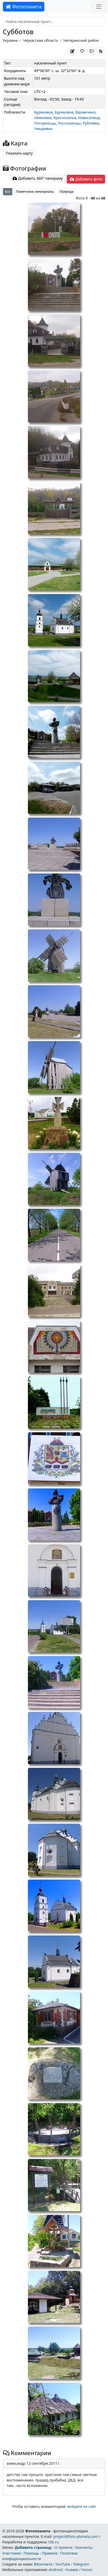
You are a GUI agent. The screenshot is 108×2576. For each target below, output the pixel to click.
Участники (11, 2553)
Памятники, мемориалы (35, 191)
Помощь (31, 2553)
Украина (10, 40)
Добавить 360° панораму (38, 178)
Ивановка (42, 117)
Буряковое (43, 112)
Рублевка (91, 123)
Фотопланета (23, 6)
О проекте (64, 2547)
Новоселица (89, 117)
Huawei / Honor (78, 2569)
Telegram (81, 2564)
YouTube (62, 2564)
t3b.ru (53, 2541)
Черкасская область (40, 40)
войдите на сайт (81, 2506)
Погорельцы (45, 123)
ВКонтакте (43, 2564)
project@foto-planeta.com (75, 2536)
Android (56, 2569)
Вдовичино (85, 112)
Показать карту (19, 153)
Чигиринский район (81, 40)
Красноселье (64, 117)
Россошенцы (69, 123)
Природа (66, 191)
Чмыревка (43, 128)
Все (7, 191)
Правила (49, 2553)
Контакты (83, 2547)
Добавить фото (86, 179)
